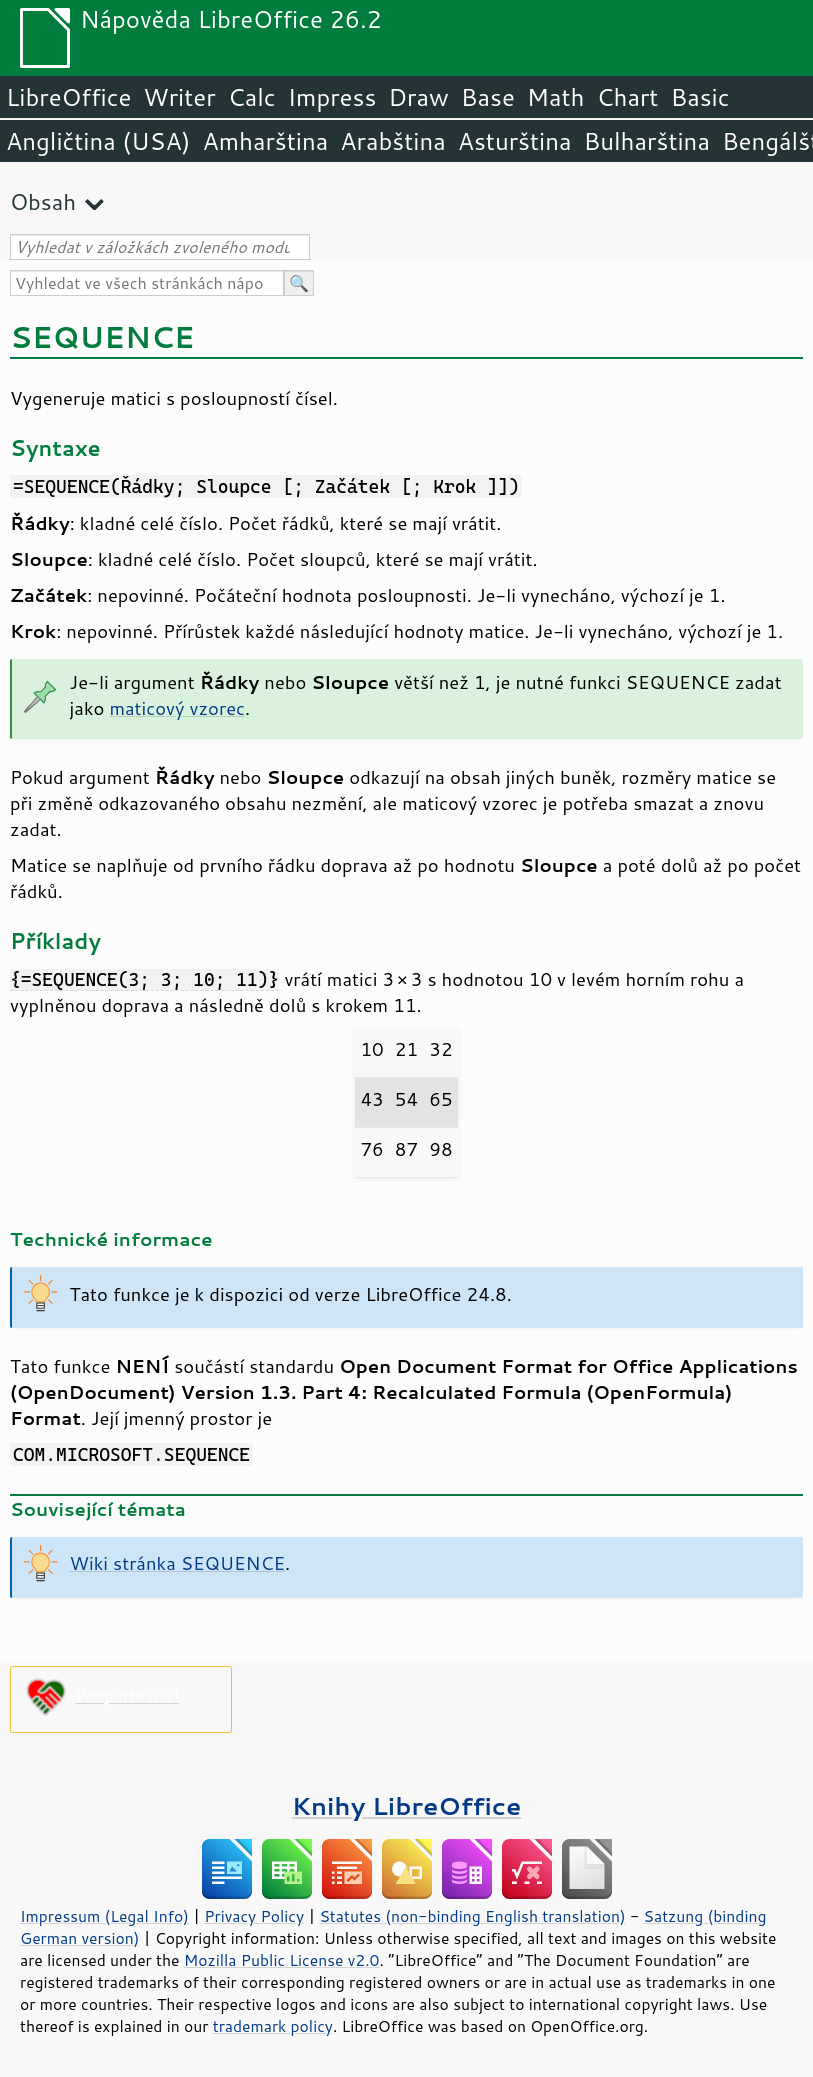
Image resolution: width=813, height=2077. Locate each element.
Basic (699, 97)
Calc (252, 97)
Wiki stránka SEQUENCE (177, 1563)
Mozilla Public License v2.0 (282, 1960)
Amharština (265, 141)
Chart (627, 97)
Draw (418, 97)
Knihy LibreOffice (407, 1805)
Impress (332, 97)
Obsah (43, 201)
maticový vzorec (177, 708)
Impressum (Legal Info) (104, 1916)
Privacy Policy (254, 1916)
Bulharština (647, 141)
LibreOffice (68, 97)
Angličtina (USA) (98, 141)
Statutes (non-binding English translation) (472, 1916)
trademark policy (273, 2026)
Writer (179, 97)
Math (556, 97)
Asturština (515, 141)
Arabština (392, 141)
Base (488, 97)
